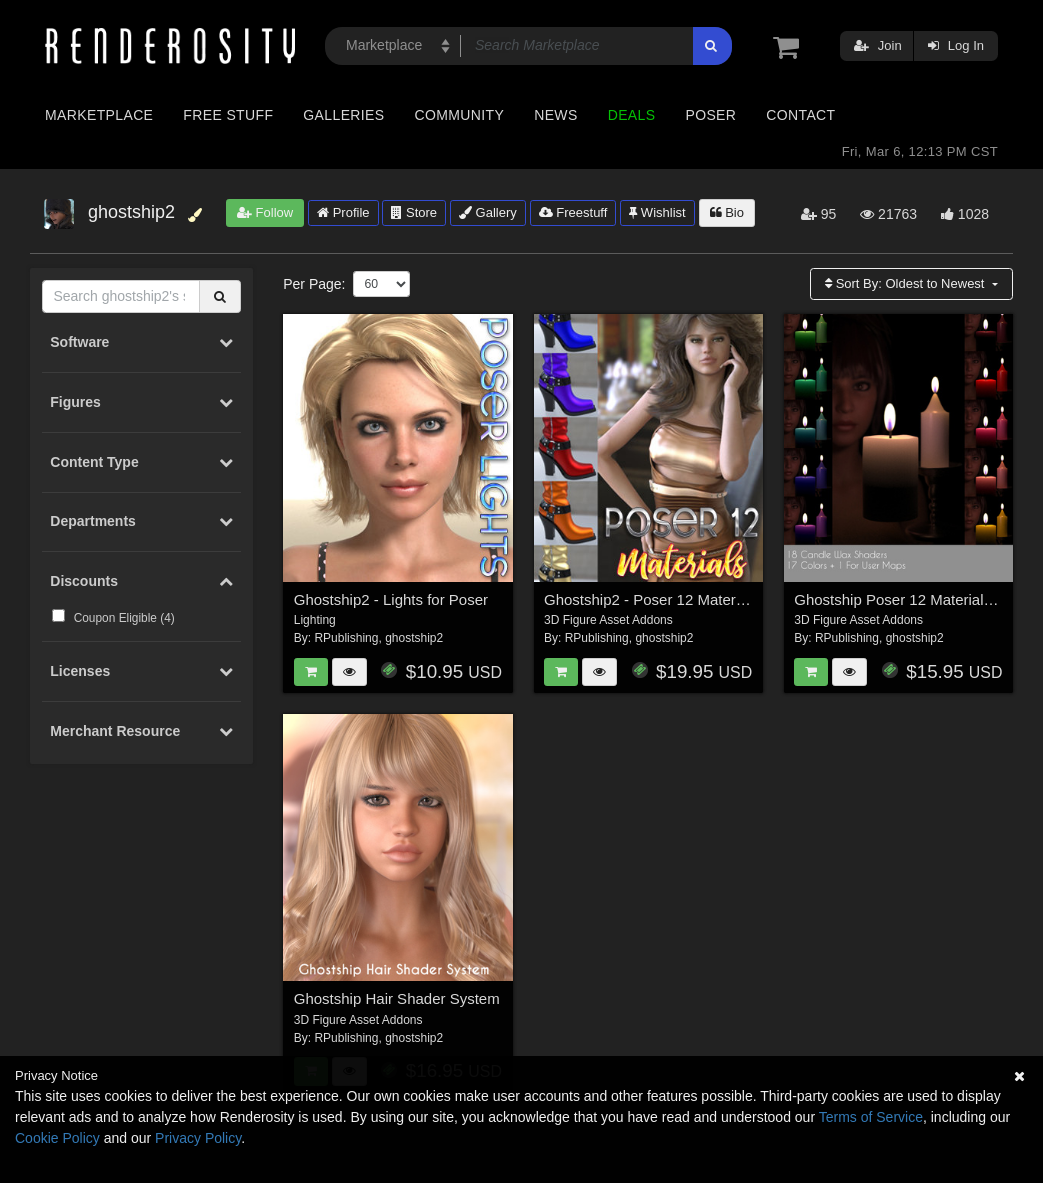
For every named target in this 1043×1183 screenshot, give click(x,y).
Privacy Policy (198, 1138)
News (555, 115)
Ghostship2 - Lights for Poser (391, 599)
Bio (727, 212)
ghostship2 (414, 638)
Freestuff (573, 212)
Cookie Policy (57, 1138)
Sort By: (906, 283)
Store (414, 212)
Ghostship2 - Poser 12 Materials (651, 599)
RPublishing (346, 638)
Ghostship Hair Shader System (397, 998)
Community (460, 115)
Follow (265, 212)
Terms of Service (871, 1117)
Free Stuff (228, 115)
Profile (343, 212)
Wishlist (657, 212)
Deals (632, 115)
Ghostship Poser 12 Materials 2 (898, 599)
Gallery (488, 212)
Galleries (343, 115)
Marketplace (99, 115)
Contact (800, 115)
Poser (710, 115)
